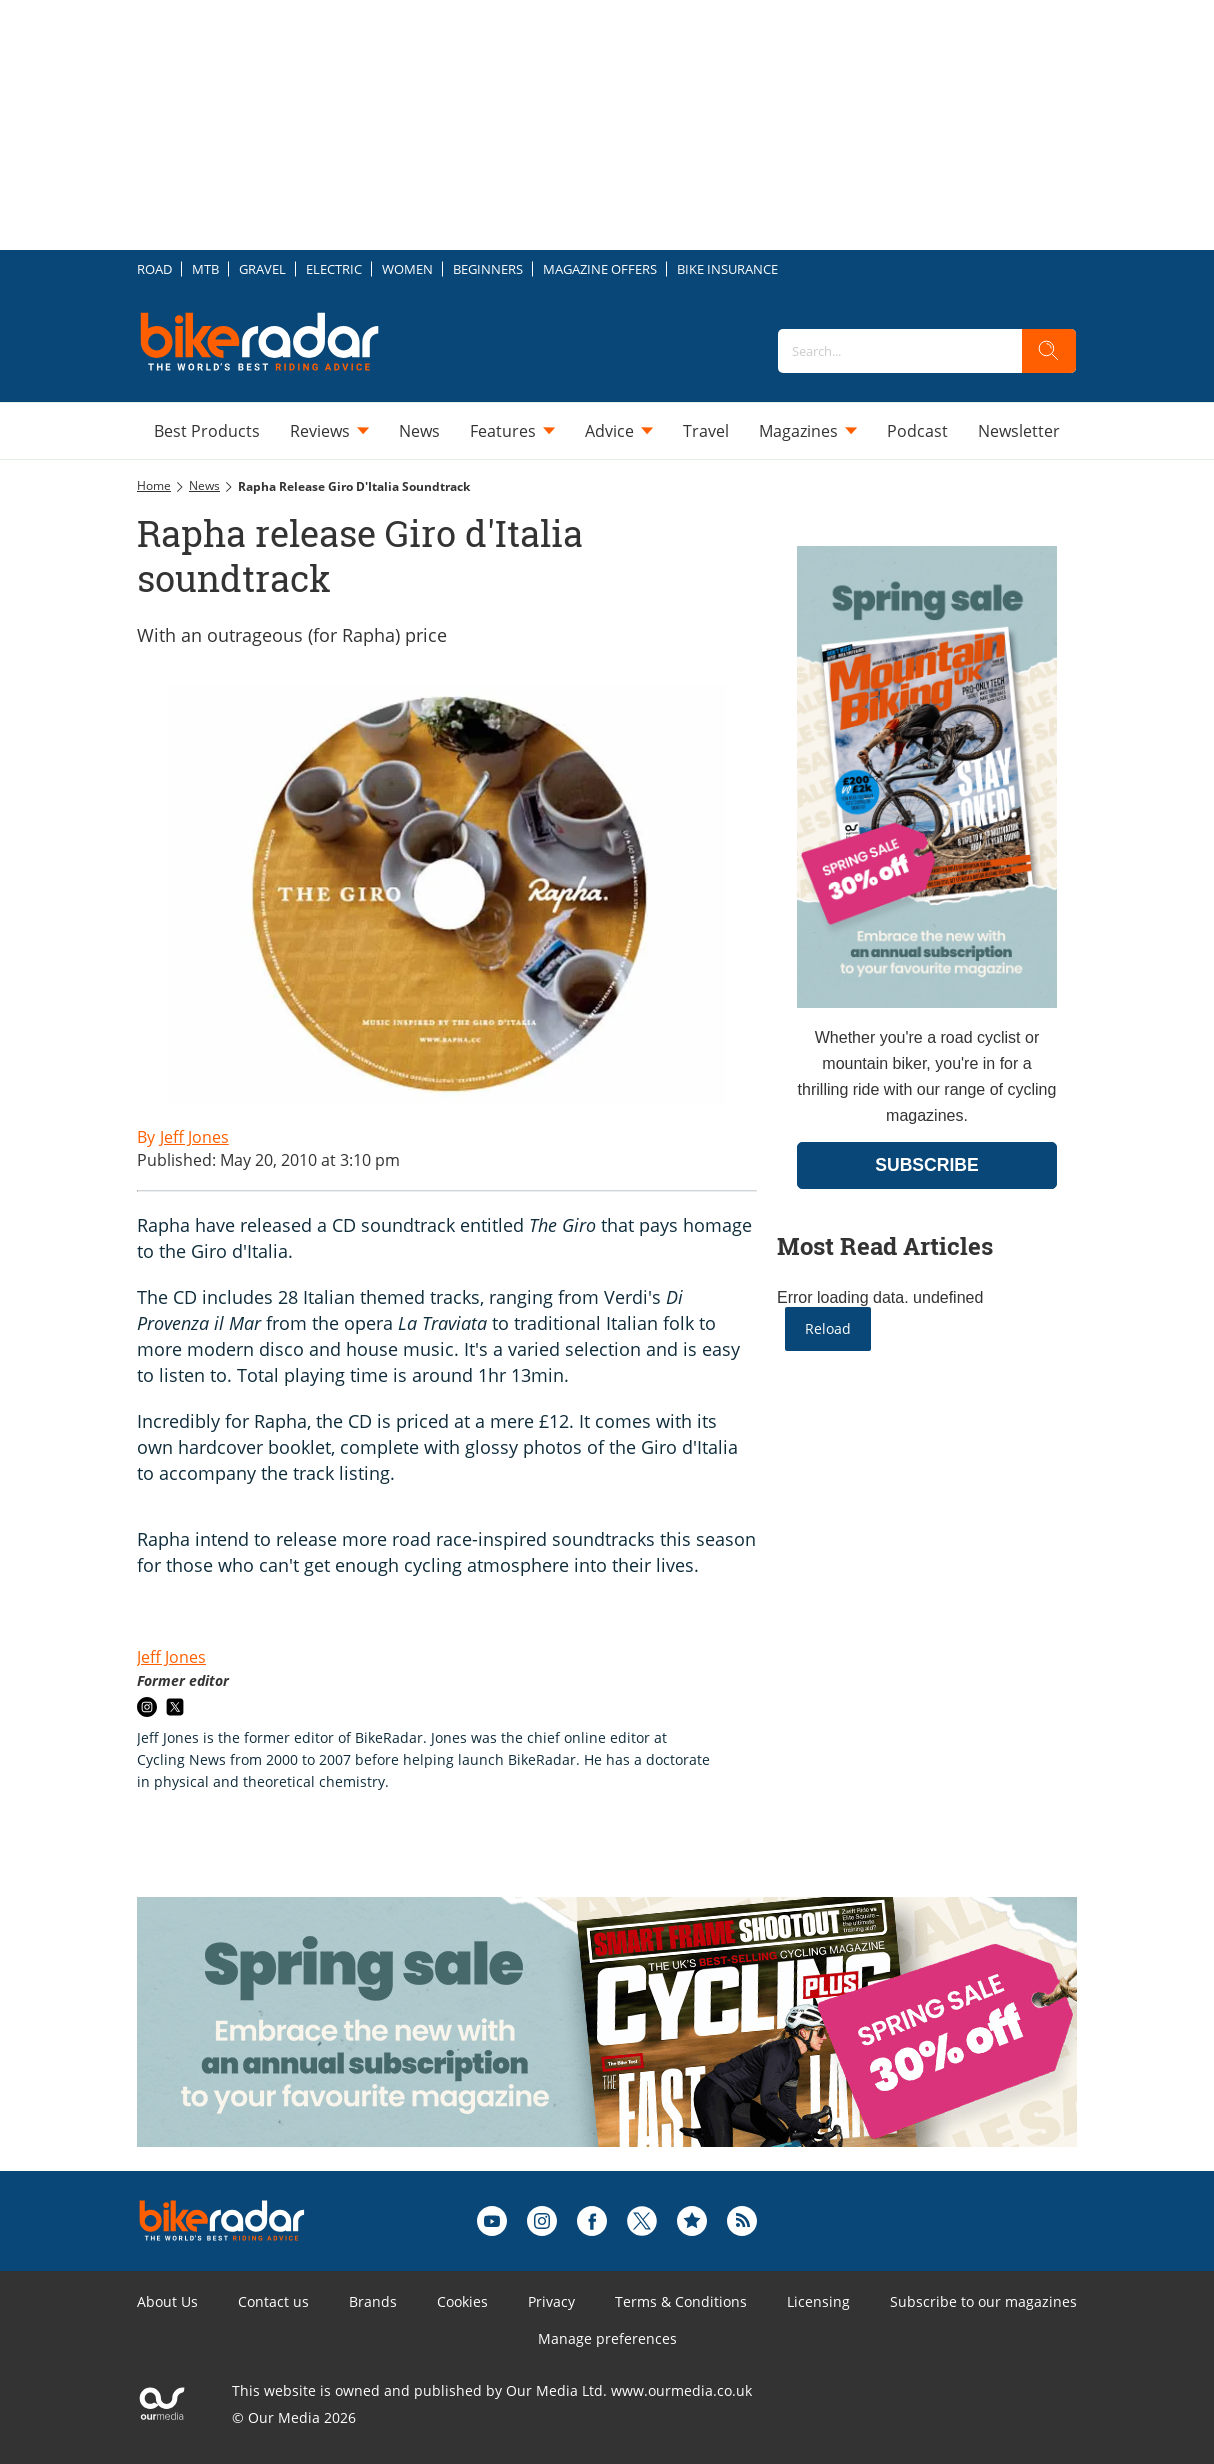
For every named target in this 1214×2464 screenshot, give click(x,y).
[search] (1049, 351)
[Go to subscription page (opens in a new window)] (927, 1002)
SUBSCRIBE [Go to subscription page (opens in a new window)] (927, 1165)
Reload (828, 1328)
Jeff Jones (171, 1657)
